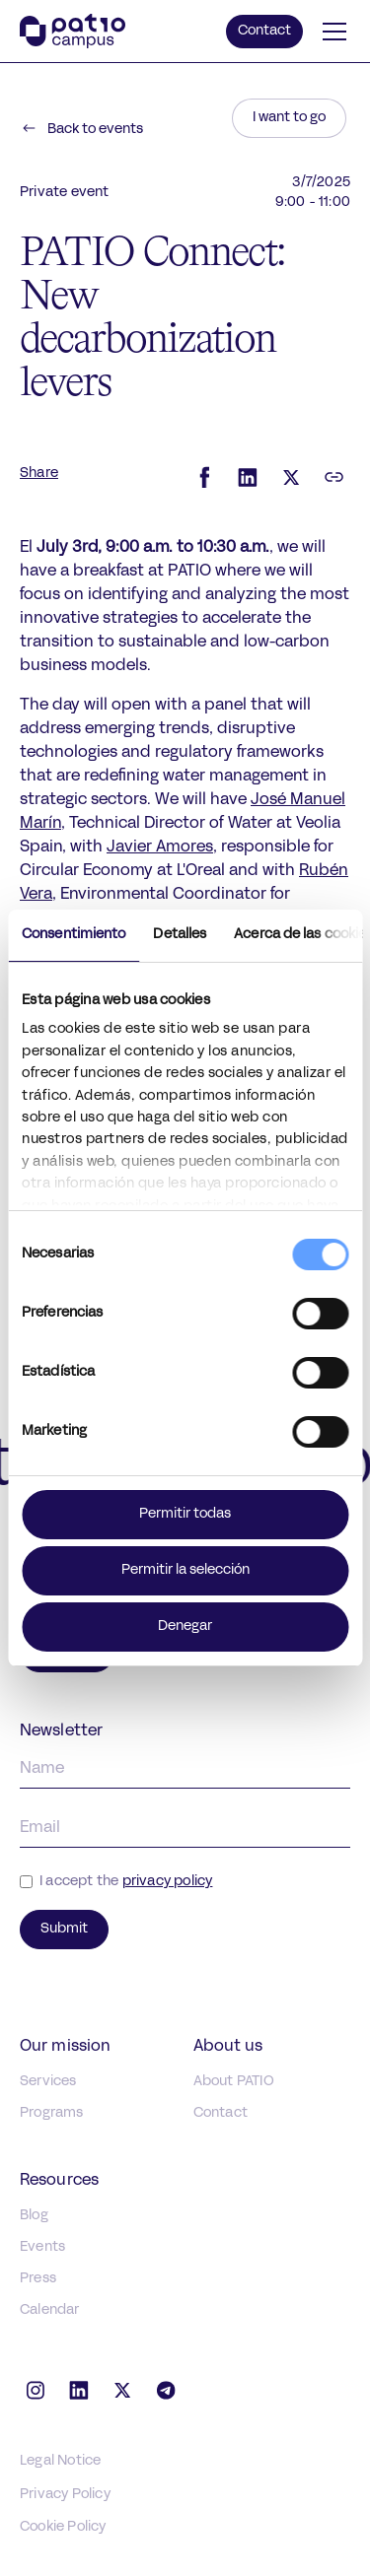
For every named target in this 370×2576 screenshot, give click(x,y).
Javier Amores (160, 847)
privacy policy (167, 1881)
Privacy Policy (65, 2494)
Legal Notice (60, 2461)
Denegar (185, 1626)
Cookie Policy (63, 2527)
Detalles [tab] (179, 934)
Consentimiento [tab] (73, 934)
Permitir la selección (185, 1570)
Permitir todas (185, 1514)
